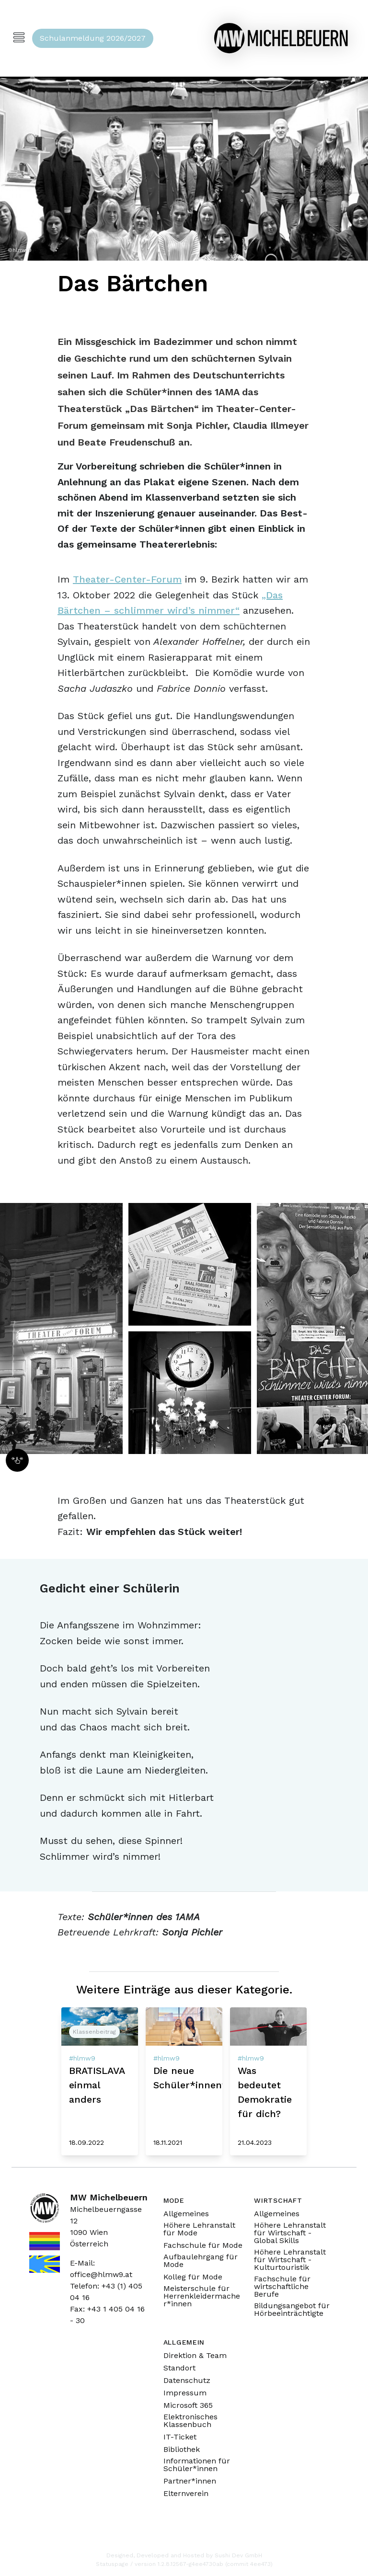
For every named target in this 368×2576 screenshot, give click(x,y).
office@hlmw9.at (101, 2274)
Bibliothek (181, 2449)
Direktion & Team (195, 2355)
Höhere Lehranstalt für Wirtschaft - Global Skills (290, 2232)
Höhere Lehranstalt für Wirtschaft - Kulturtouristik (290, 2259)
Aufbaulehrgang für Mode (200, 2260)
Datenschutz (186, 2380)
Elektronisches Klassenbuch (190, 2420)
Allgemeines (186, 2214)
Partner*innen (189, 2481)
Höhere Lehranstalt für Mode (199, 2229)
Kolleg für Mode (192, 2277)
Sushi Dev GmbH (238, 2555)
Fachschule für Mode (202, 2245)
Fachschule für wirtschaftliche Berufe (282, 2286)
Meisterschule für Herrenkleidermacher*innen (201, 2296)
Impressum (185, 2393)
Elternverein (185, 2493)
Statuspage (112, 2564)
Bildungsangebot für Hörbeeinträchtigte (292, 2309)
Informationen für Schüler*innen (196, 2465)
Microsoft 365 (188, 2405)
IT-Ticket (179, 2437)
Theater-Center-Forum (127, 579)
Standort (179, 2368)
